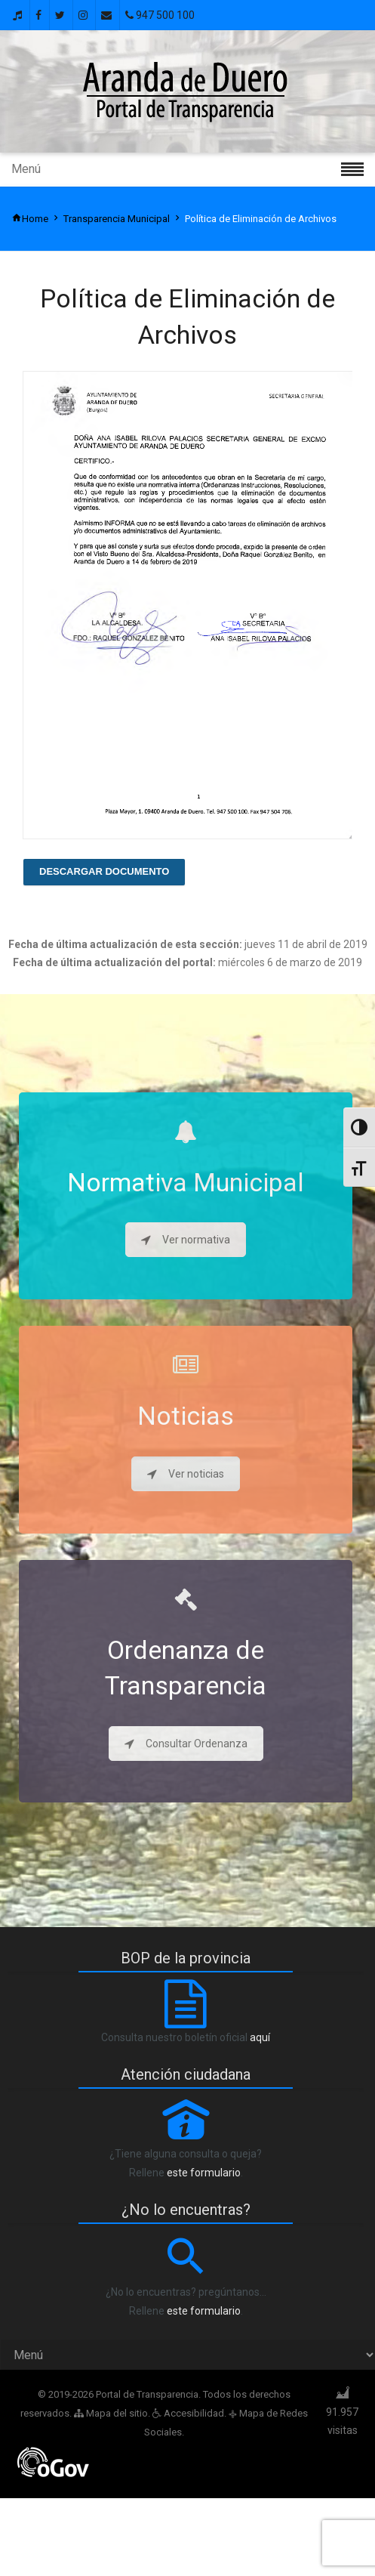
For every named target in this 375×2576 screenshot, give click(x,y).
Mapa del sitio (111, 2413)
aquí (260, 2037)
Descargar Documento (104, 871)
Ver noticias (185, 1474)
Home (29, 218)
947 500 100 (160, 15)
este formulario (204, 2173)
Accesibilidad (188, 2413)
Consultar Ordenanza (185, 1743)
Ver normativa (185, 1240)
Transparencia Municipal (116, 218)
